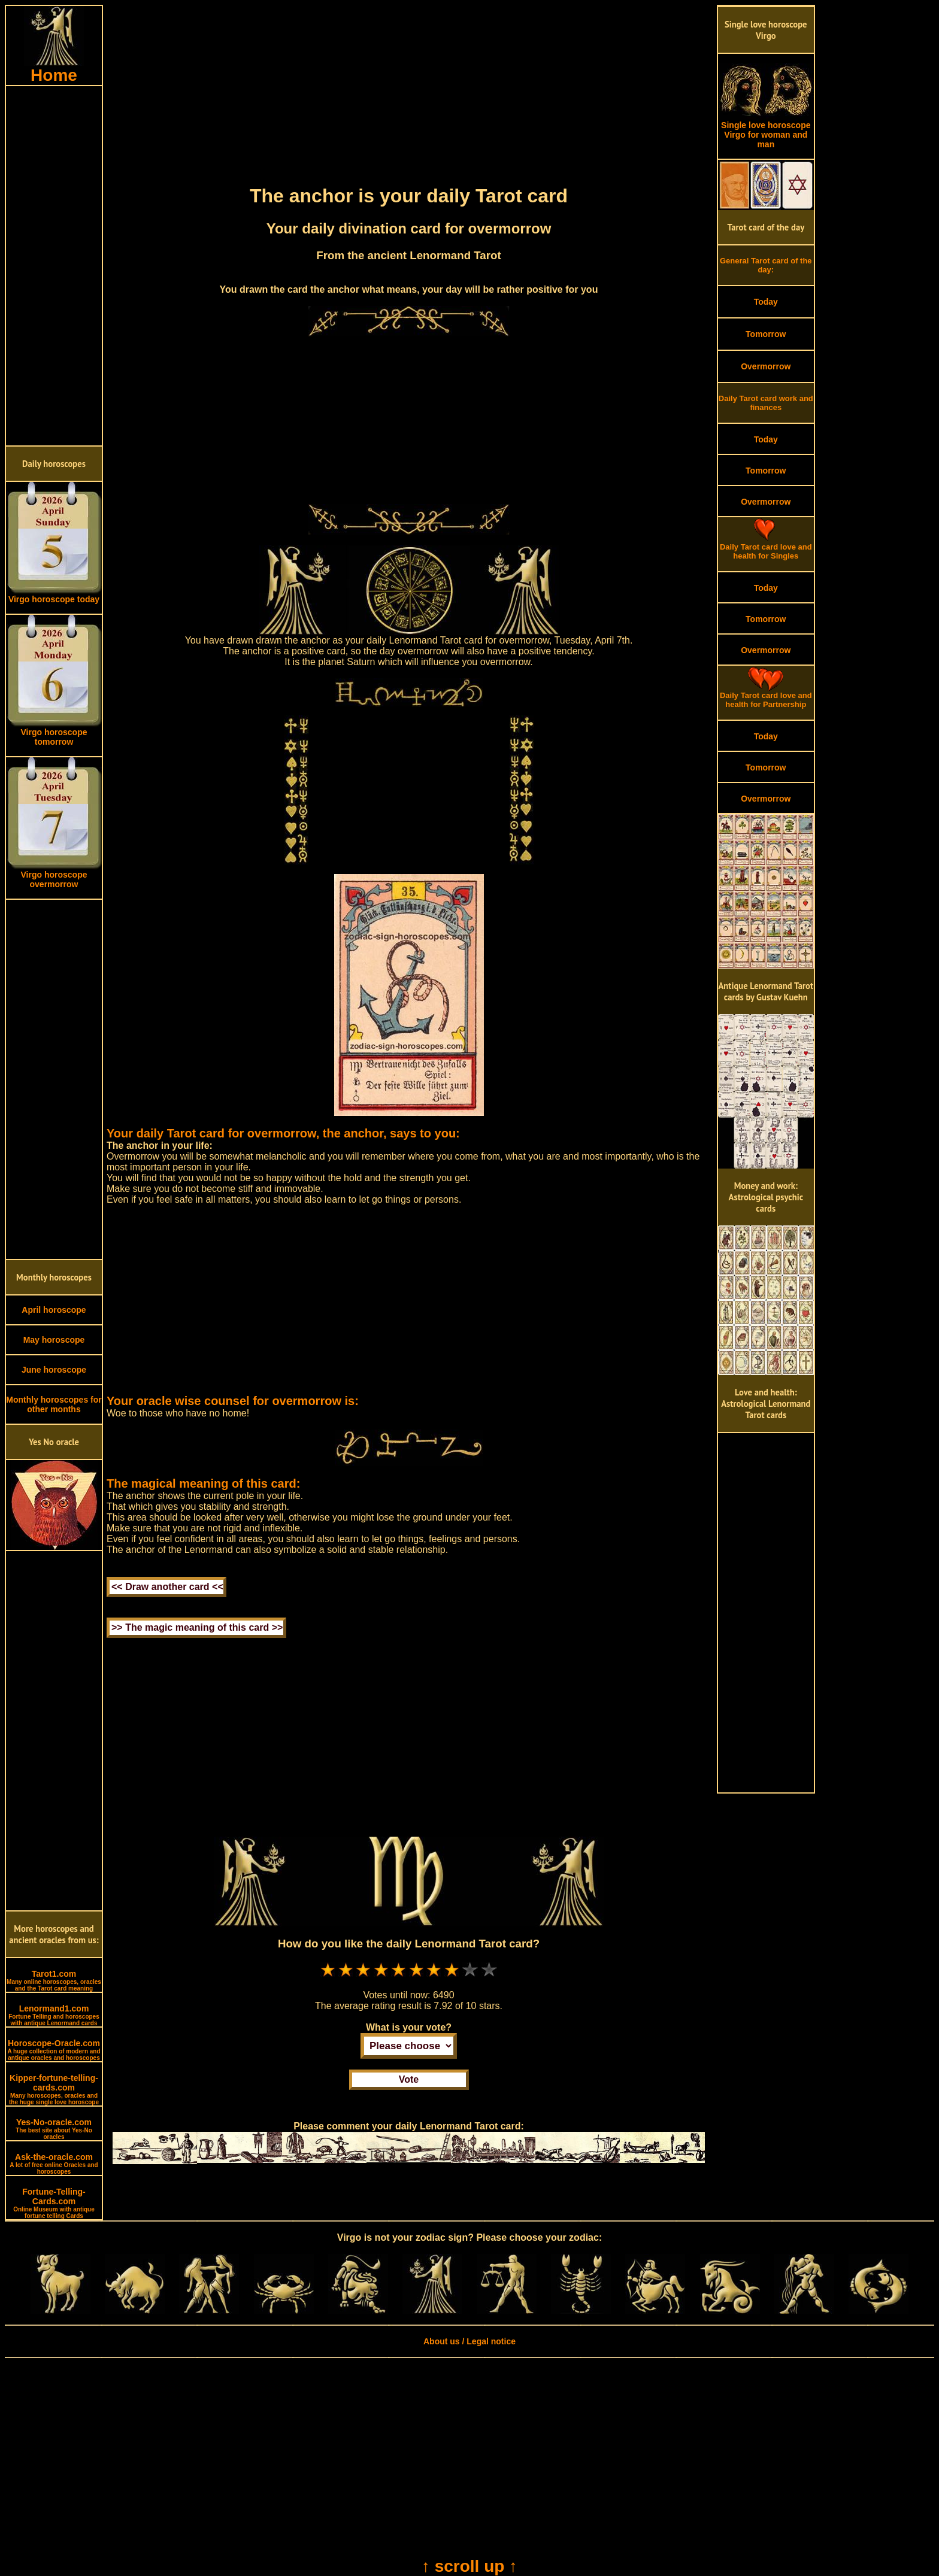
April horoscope (54, 1310)
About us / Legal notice (469, 2341)
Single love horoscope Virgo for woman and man (766, 131)
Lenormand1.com (53, 2015)
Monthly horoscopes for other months (53, 1404)
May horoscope (54, 1340)
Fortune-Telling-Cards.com (54, 2203)
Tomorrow (766, 334)
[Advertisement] (54, 265)
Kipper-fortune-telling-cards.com (54, 2089)
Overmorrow (765, 366)
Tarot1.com (54, 1980)
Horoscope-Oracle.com (53, 2049)
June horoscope (54, 1370)
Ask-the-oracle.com (54, 2163)
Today (766, 302)
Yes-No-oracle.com (54, 2128)
